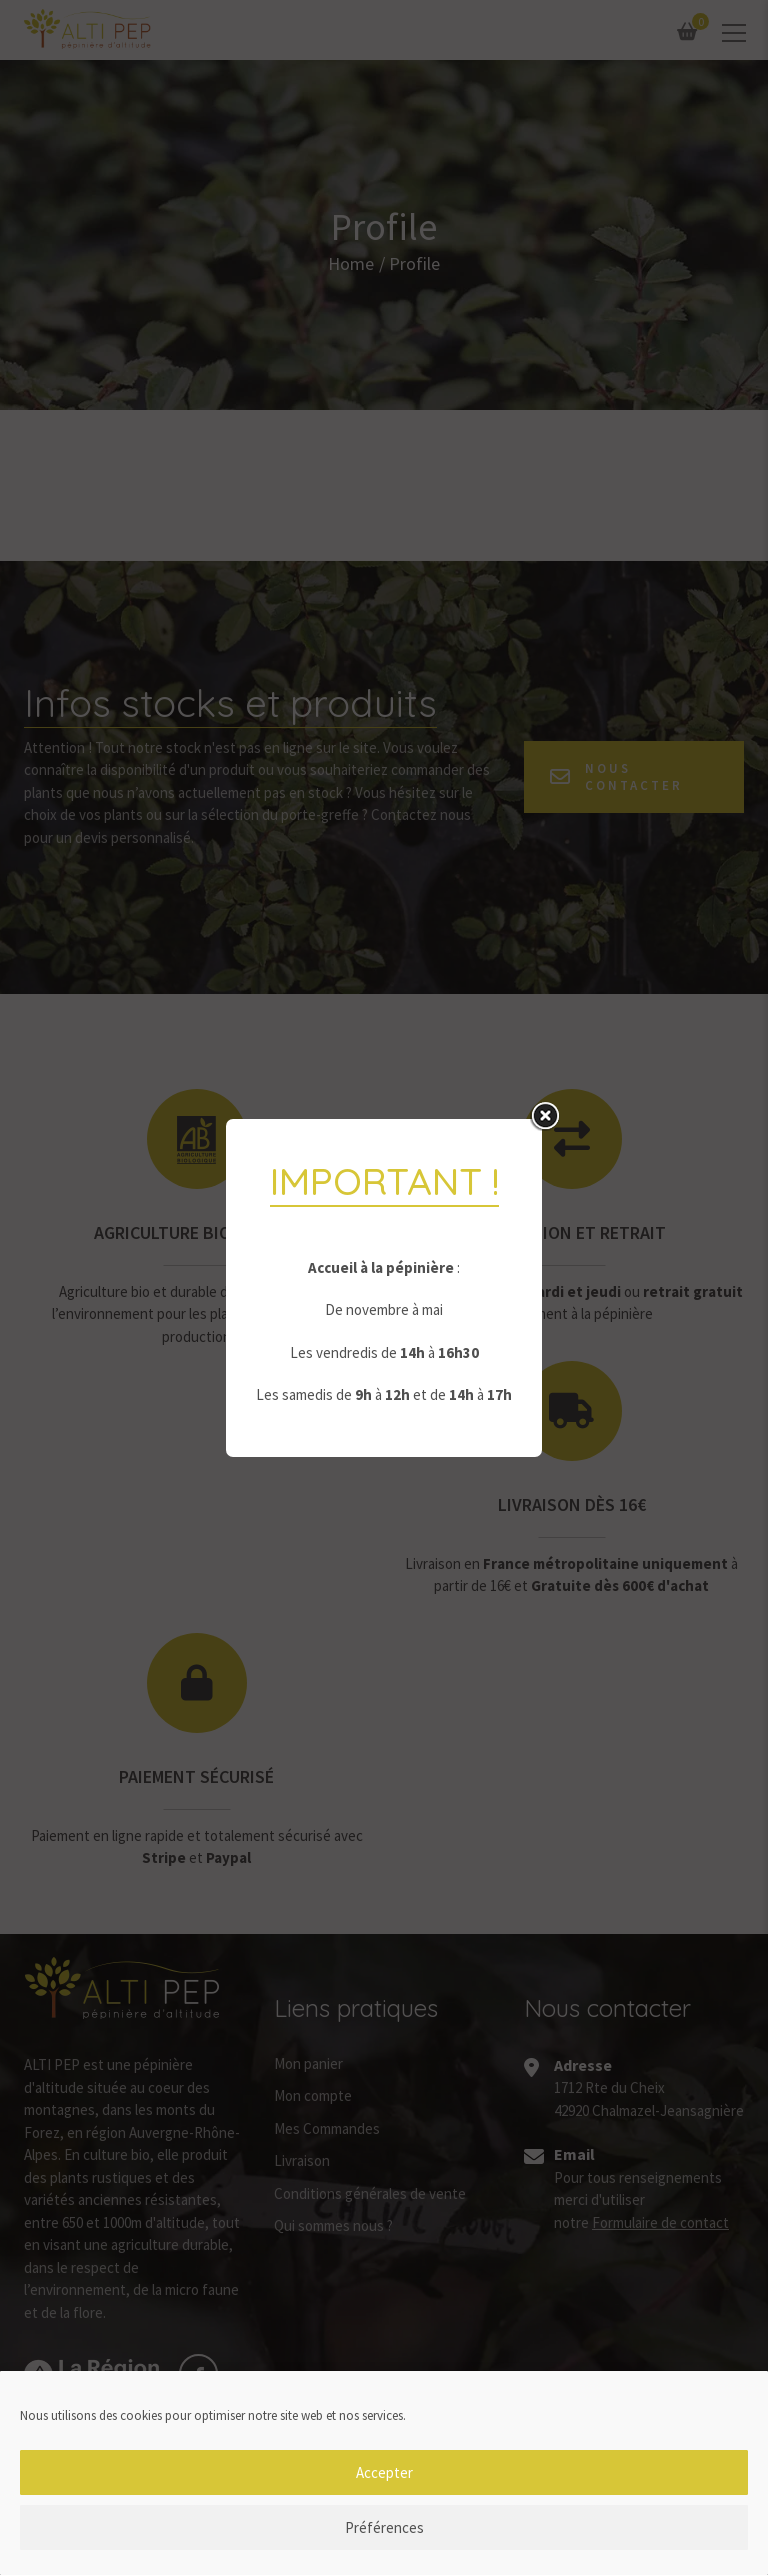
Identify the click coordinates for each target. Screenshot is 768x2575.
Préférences (384, 2540)
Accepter (384, 2485)
